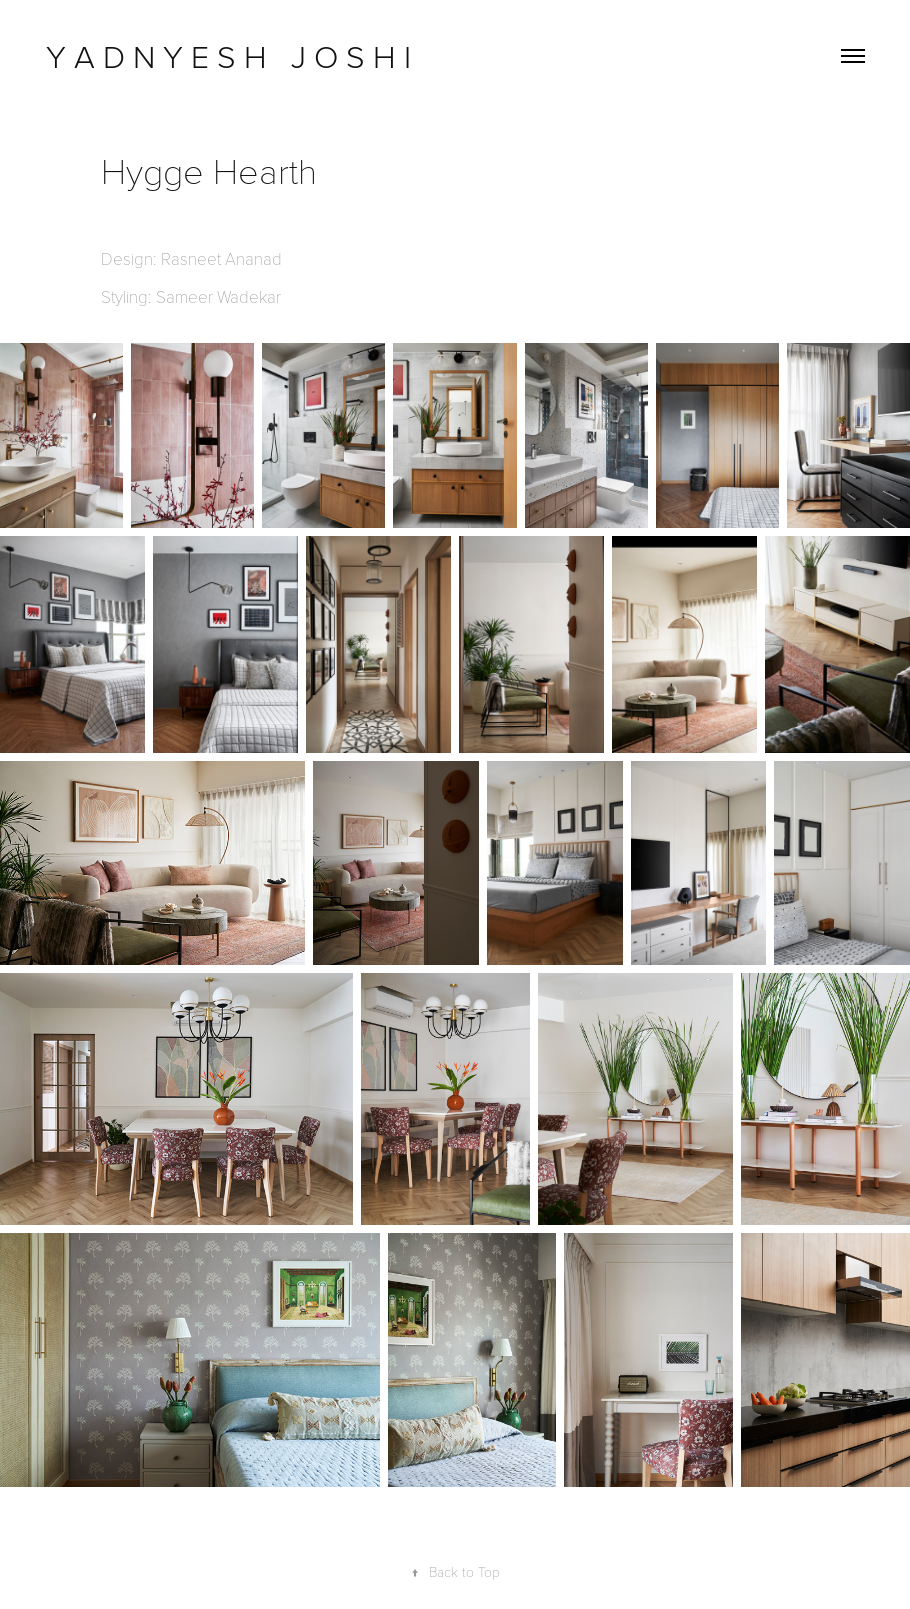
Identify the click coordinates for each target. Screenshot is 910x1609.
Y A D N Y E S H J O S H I (232, 55)
